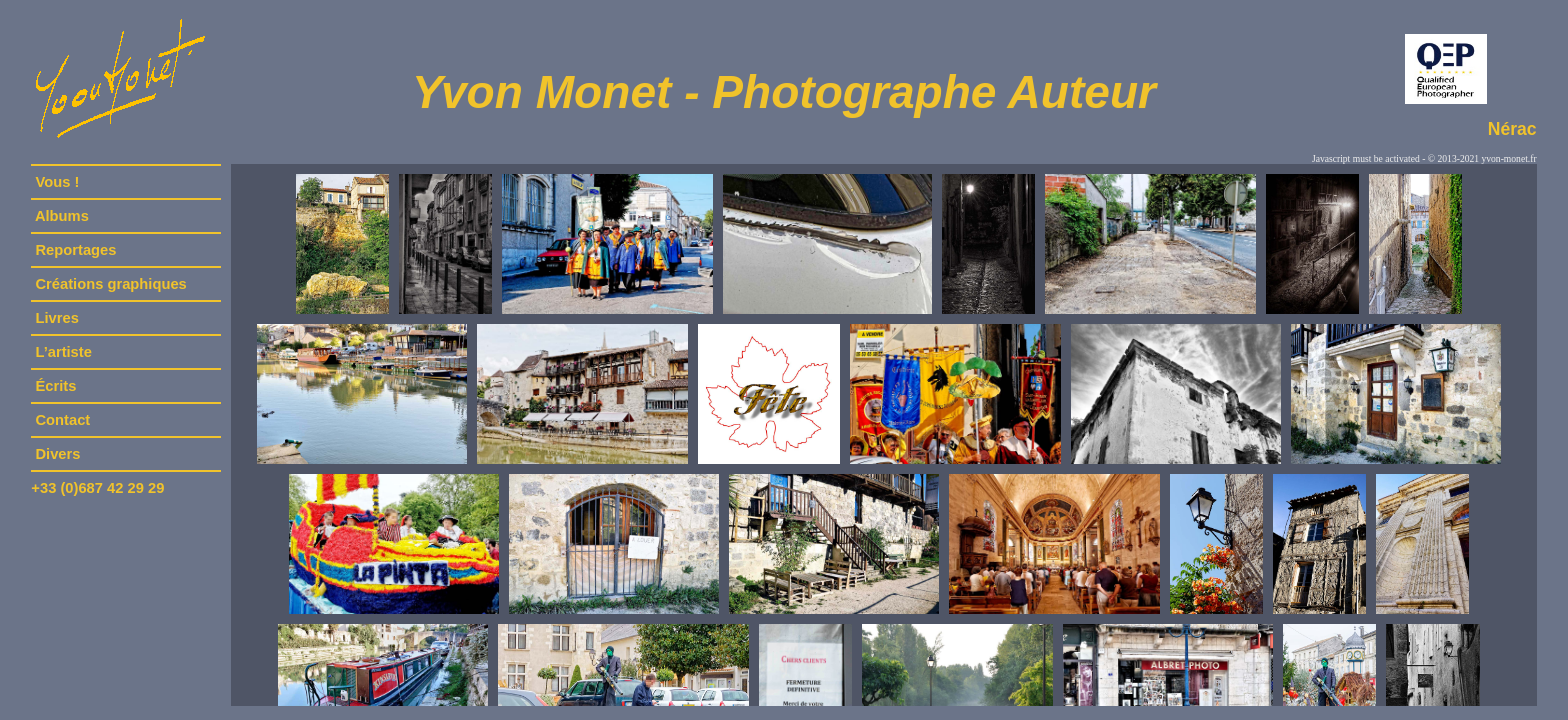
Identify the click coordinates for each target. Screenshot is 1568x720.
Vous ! (57, 182)
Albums (62, 216)
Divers (57, 454)
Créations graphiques (110, 284)
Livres (57, 318)
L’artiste (63, 352)
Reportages (75, 250)
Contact (62, 420)
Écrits (55, 386)
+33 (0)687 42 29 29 (97, 488)
